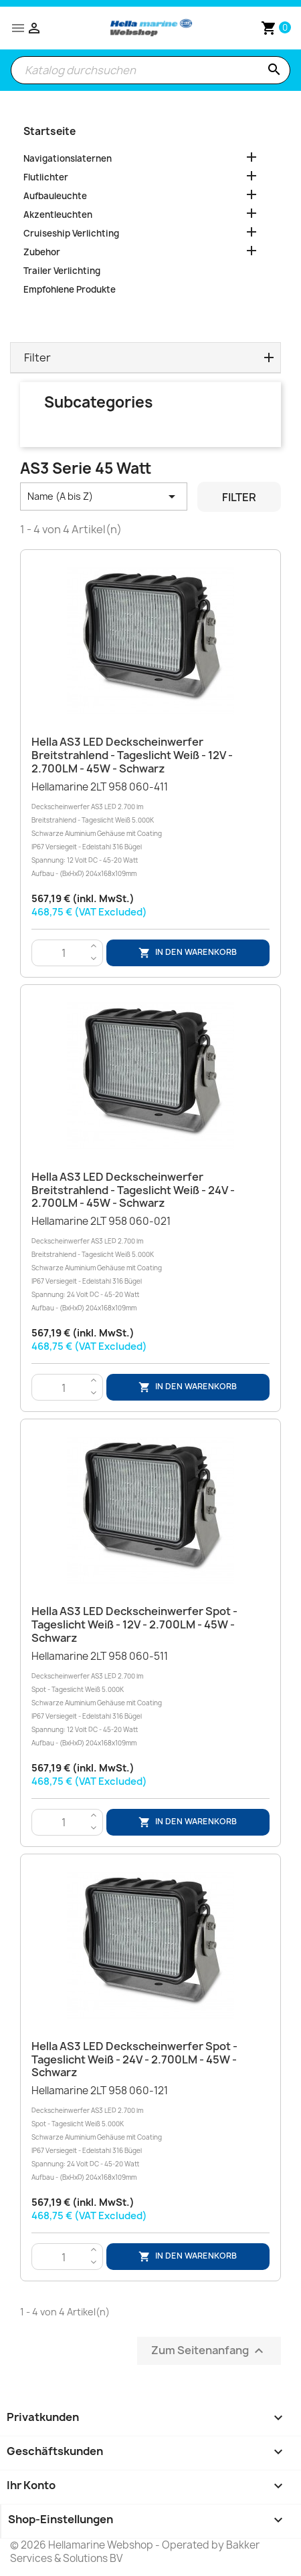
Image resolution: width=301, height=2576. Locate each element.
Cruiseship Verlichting (71, 233)
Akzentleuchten (57, 214)
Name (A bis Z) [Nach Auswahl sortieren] (103, 496)
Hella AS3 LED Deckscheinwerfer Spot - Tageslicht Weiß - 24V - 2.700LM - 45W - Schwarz (134, 2059)
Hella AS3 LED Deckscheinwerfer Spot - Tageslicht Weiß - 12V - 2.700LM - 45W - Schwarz (134, 1624)
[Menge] (64, 953)
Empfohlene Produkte (69, 289)
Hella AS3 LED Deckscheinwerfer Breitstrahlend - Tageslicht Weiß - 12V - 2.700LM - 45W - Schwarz (132, 755)
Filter (239, 497)
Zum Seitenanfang (209, 2351)
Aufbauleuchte (55, 196)
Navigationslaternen (67, 158)
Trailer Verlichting (61, 271)
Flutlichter (45, 177)
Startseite (49, 131)
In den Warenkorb (187, 952)
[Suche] (150, 70)
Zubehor (41, 252)
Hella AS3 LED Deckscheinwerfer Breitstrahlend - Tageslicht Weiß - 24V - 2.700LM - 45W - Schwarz (133, 1190)
